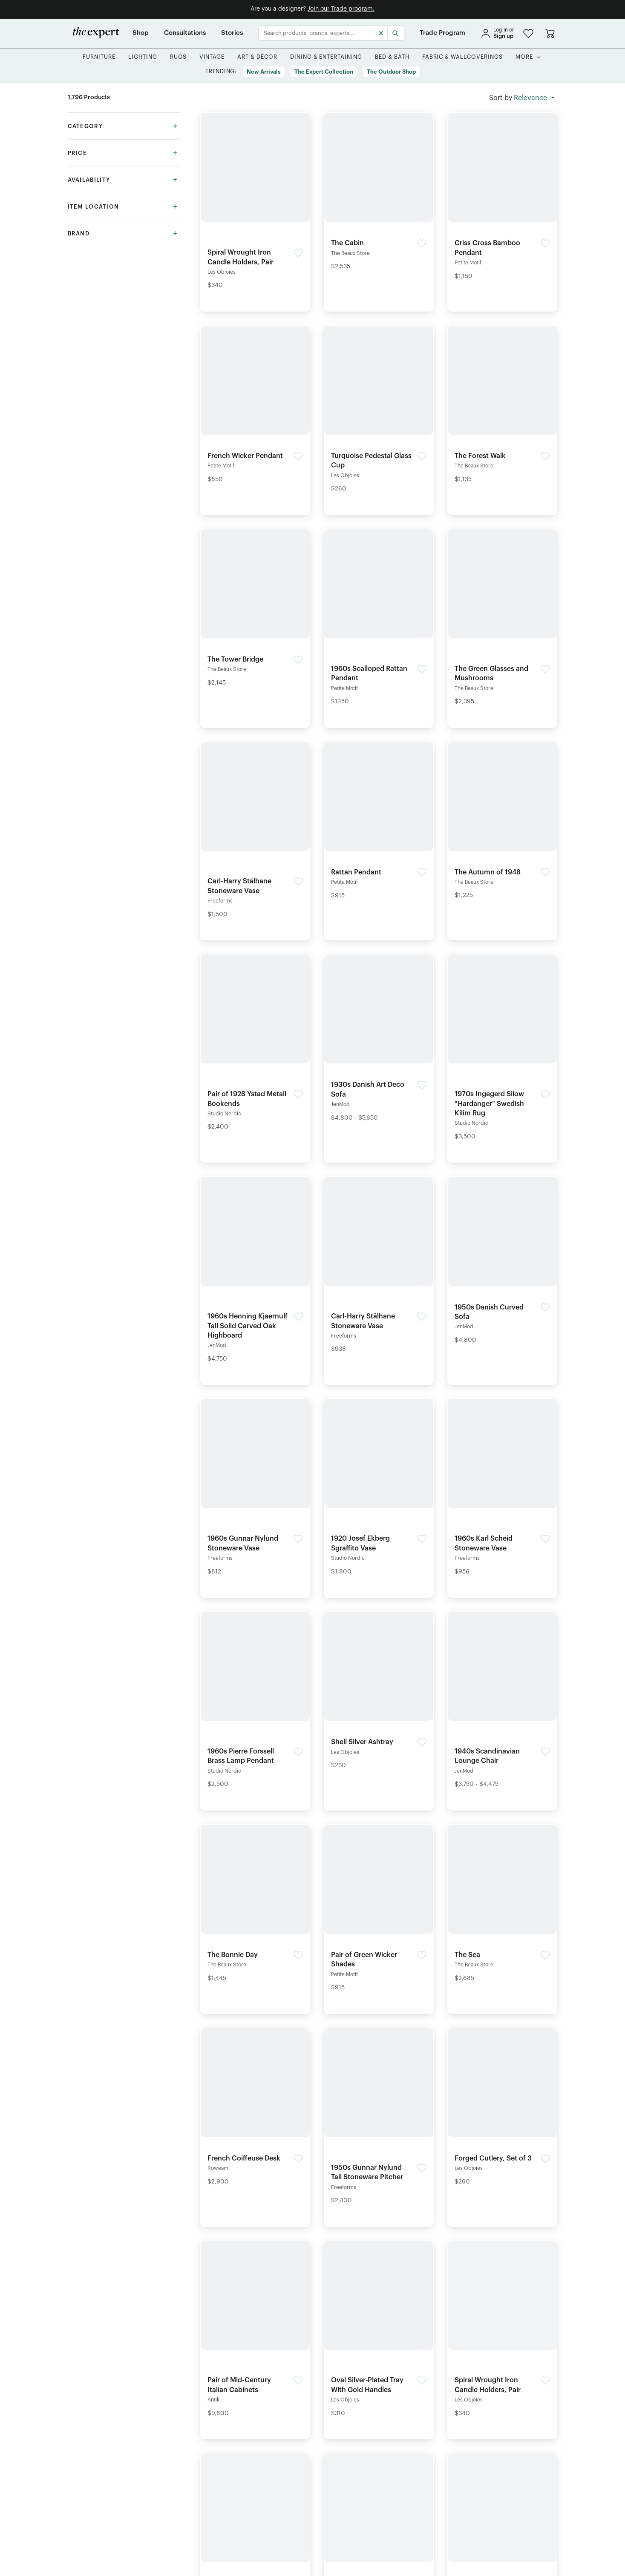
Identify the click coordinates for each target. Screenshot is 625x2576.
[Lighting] (142, 57)
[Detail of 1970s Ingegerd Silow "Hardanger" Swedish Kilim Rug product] (502, 1049)
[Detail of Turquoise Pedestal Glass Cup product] (378, 412)
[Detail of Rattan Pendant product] (378, 823)
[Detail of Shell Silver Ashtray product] (378, 1693)
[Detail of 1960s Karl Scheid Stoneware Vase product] (502, 1489)
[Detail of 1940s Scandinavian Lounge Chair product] (502, 1702)
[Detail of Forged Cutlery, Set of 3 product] (502, 2109)
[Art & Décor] (257, 57)
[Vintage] (212, 57)
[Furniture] (99, 57)
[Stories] (232, 33)
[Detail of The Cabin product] (378, 194)
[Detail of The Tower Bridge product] (255, 610)
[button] (528, 33)
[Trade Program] (442, 33)
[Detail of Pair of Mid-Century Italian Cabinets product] (255, 2331)
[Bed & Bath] (392, 57)
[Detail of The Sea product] (502, 1906)
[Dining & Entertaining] (326, 57)
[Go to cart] (550, 33)
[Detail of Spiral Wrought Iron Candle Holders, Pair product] (255, 203)
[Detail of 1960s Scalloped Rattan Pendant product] (378, 620)
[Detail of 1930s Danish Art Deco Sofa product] (378, 1040)
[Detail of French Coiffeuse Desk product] (255, 2109)
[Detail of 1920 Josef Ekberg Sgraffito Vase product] (378, 1489)
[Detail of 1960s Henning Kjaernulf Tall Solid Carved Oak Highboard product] (255, 1272)
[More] (524, 57)
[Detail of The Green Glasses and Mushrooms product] (502, 620)
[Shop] (140, 33)
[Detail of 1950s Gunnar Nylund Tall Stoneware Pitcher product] (378, 2118)
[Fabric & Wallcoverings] (462, 57)
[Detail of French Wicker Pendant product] (255, 407)
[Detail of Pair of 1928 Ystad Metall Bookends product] (255, 1045)
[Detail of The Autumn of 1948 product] (502, 823)
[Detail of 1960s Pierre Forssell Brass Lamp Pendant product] (255, 1702)
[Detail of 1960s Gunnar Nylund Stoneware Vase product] (255, 1489)
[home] (94, 33)
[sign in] (497, 33)
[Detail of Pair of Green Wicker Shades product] (378, 1911)
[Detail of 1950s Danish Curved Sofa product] (502, 1263)
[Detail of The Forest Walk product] (502, 407)
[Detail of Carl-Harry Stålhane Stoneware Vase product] (255, 832)
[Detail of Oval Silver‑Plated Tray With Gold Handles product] (378, 2331)
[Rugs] (178, 57)
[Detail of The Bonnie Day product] (255, 1906)
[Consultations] (185, 33)
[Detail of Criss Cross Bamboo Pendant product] (502, 199)
